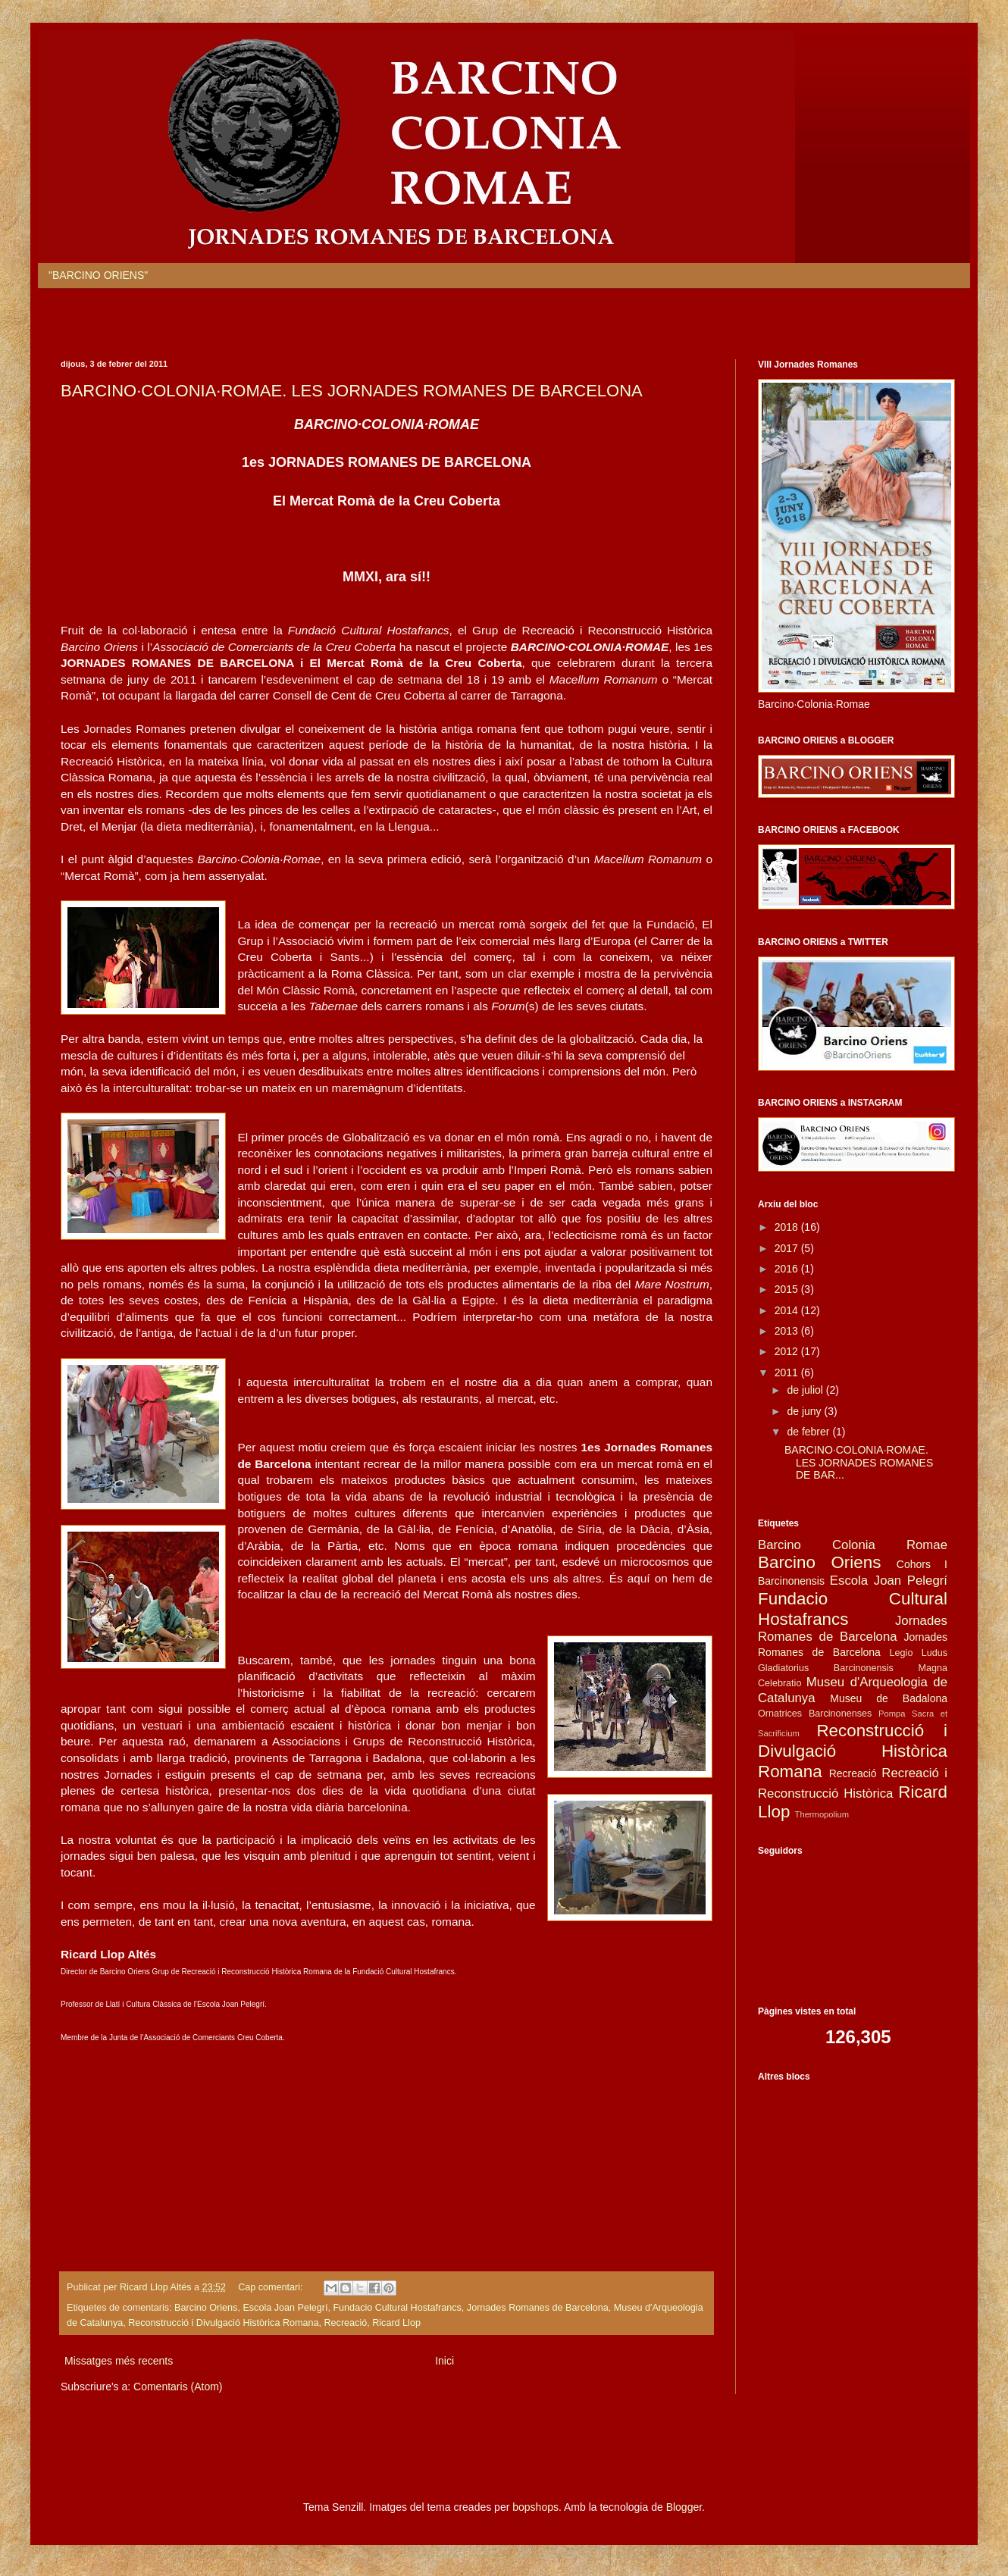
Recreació (346, 2323)
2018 (788, 1227)
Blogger (684, 2507)
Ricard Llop (396, 2323)
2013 (788, 1331)
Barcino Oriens (205, 2307)
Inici (444, 2361)
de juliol (806, 1390)
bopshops (535, 2507)
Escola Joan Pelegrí (285, 2307)
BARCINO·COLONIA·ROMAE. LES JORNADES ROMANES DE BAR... (858, 1463)
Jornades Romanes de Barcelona (538, 2307)
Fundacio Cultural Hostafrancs (397, 2307)
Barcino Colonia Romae (852, 1545)
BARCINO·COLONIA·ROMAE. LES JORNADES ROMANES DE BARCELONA (352, 390)
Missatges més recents (118, 2361)
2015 (788, 1289)
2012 (788, 1351)
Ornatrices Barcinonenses (815, 1713)
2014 (788, 1310)
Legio (901, 1653)
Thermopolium (822, 1814)
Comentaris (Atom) (177, 2386)
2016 (788, 1269)
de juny (805, 1411)
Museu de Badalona (888, 1698)
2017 (788, 1248)
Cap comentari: (271, 2287)
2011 (788, 1372)
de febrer (809, 1432)
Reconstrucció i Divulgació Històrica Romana (223, 2323)
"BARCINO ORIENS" (98, 275)
